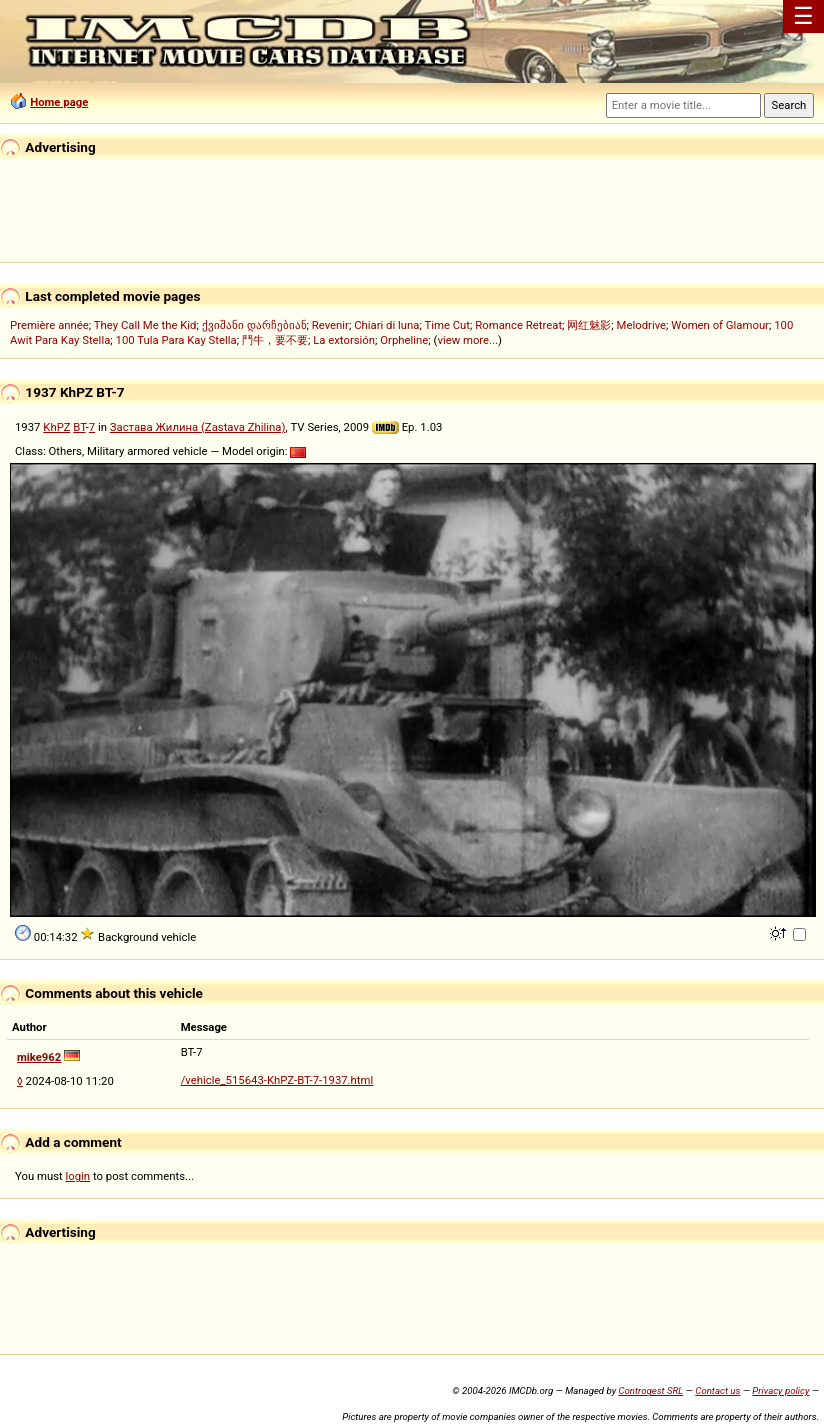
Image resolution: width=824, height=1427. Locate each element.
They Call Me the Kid (145, 325)
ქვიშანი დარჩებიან (254, 325)
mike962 (39, 1057)
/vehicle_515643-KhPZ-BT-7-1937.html (277, 1080)
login (78, 1176)
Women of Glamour (720, 325)
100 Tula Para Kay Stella (176, 340)
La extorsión (344, 340)
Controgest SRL (650, 1390)
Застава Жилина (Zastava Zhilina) (198, 427)
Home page (59, 102)
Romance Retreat (518, 325)
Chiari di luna (386, 325)
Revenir (330, 325)
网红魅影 (589, 325)
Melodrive (642, 325)
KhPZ (56, 427)
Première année (49, 325)
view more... (467, 340)
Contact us (717, 1390)
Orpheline (404, 340)
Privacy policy (780, 1390)
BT (79, 427)
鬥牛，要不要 (275, 340)
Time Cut (447, 325)
